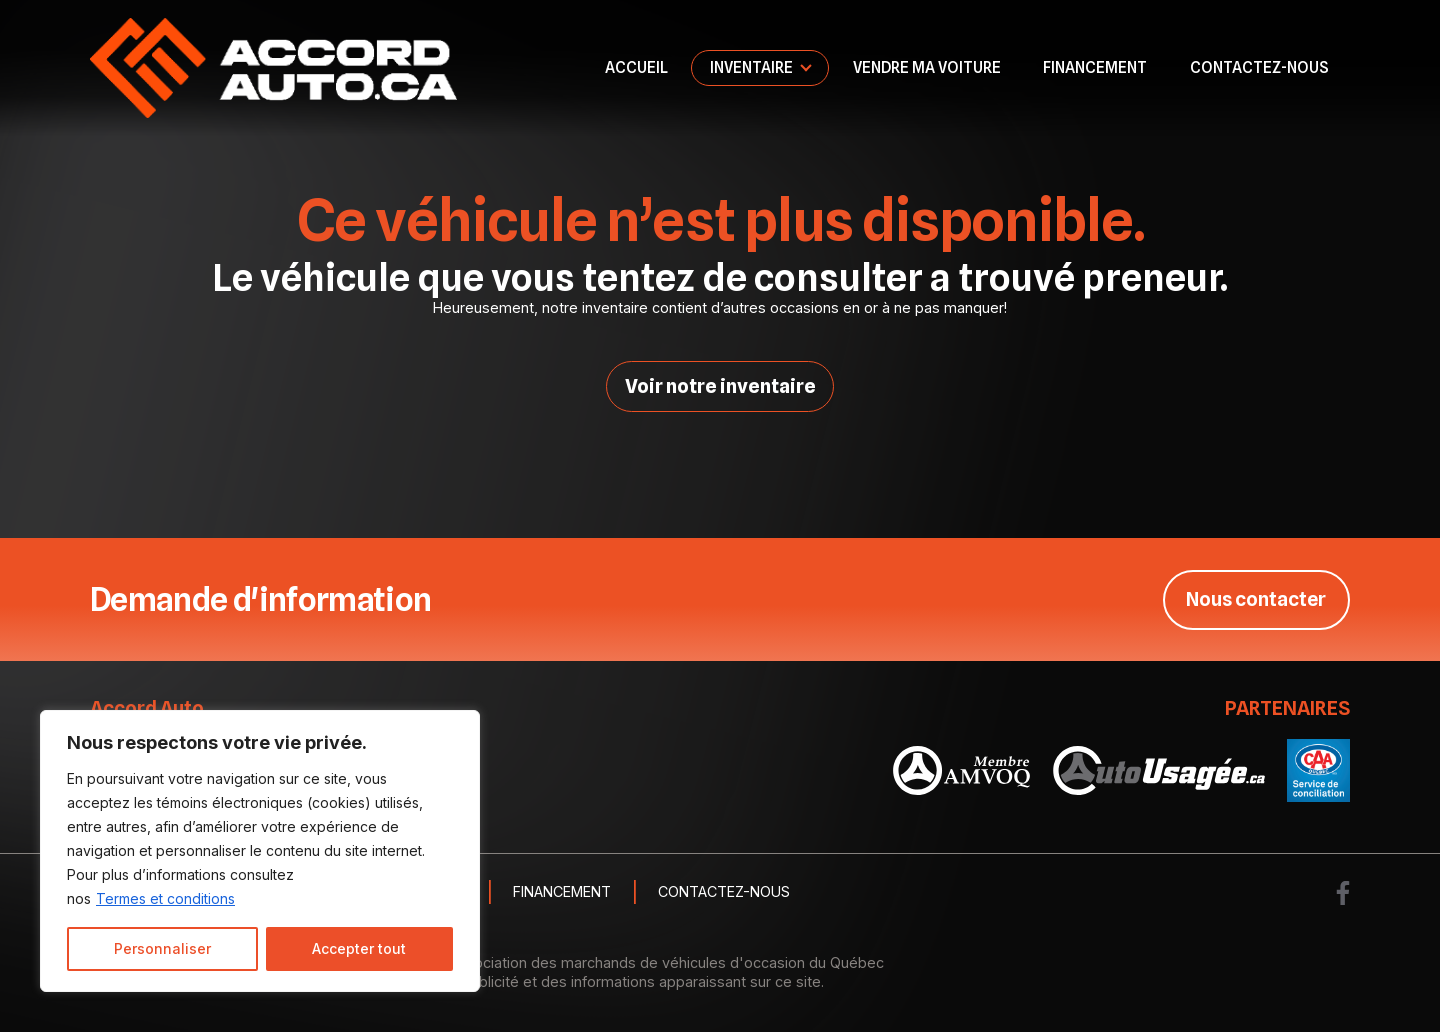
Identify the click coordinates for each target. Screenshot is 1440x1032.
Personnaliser (162, 948)
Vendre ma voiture (927, 67)
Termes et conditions (165, 898)
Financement (1095, 67)
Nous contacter (1255, 599)
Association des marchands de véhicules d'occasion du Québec (666, 962)
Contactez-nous (1259, 67)
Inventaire (751, 67)
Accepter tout (359, 948)
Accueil (636, 67)
